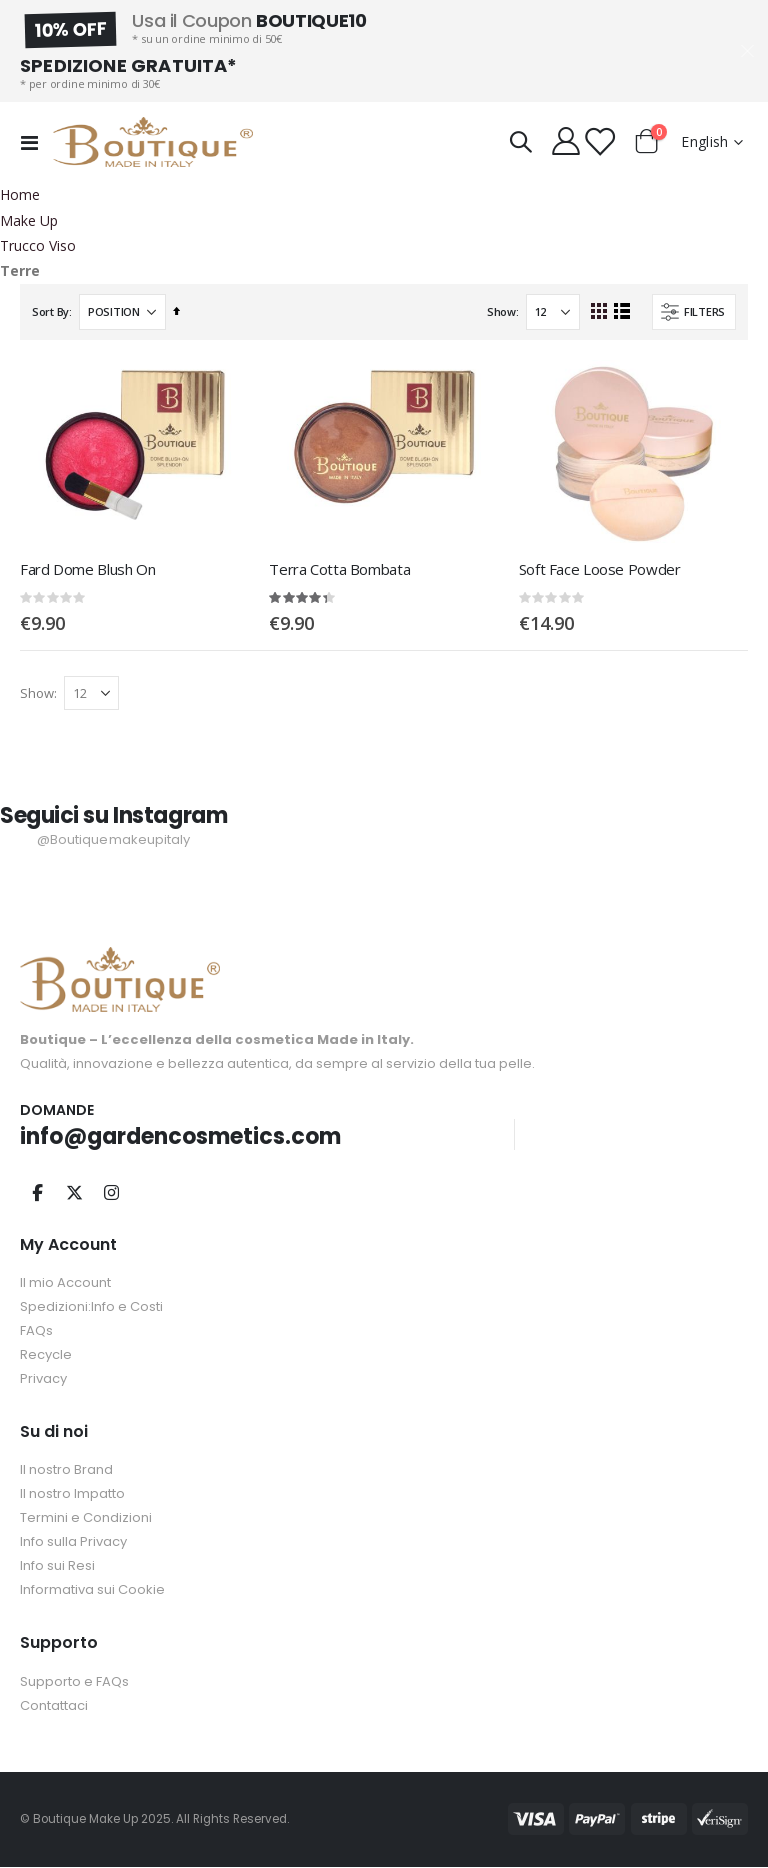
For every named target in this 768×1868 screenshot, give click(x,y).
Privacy (43, 1379)
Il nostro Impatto (72, 1495)
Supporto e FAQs (74, 1682)
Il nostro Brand (66, 1471)
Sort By (50, 311)
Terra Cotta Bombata (339, 569)
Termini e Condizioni (86, 1519)
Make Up (29, 221)
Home (20, 194)
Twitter (74, 1193)
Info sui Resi (57, 1567)
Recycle (46, 1355)
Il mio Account (65, 1283)
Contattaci (54, 1706)
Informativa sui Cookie (92, 1591)
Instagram (111, 1193)
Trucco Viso (38, 246)
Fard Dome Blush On (87, 569)
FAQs (36, 1331)
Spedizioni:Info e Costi (91, 1307)
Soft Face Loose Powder (600, 569)
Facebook (37, 1193)
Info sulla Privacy (73, 1543)
